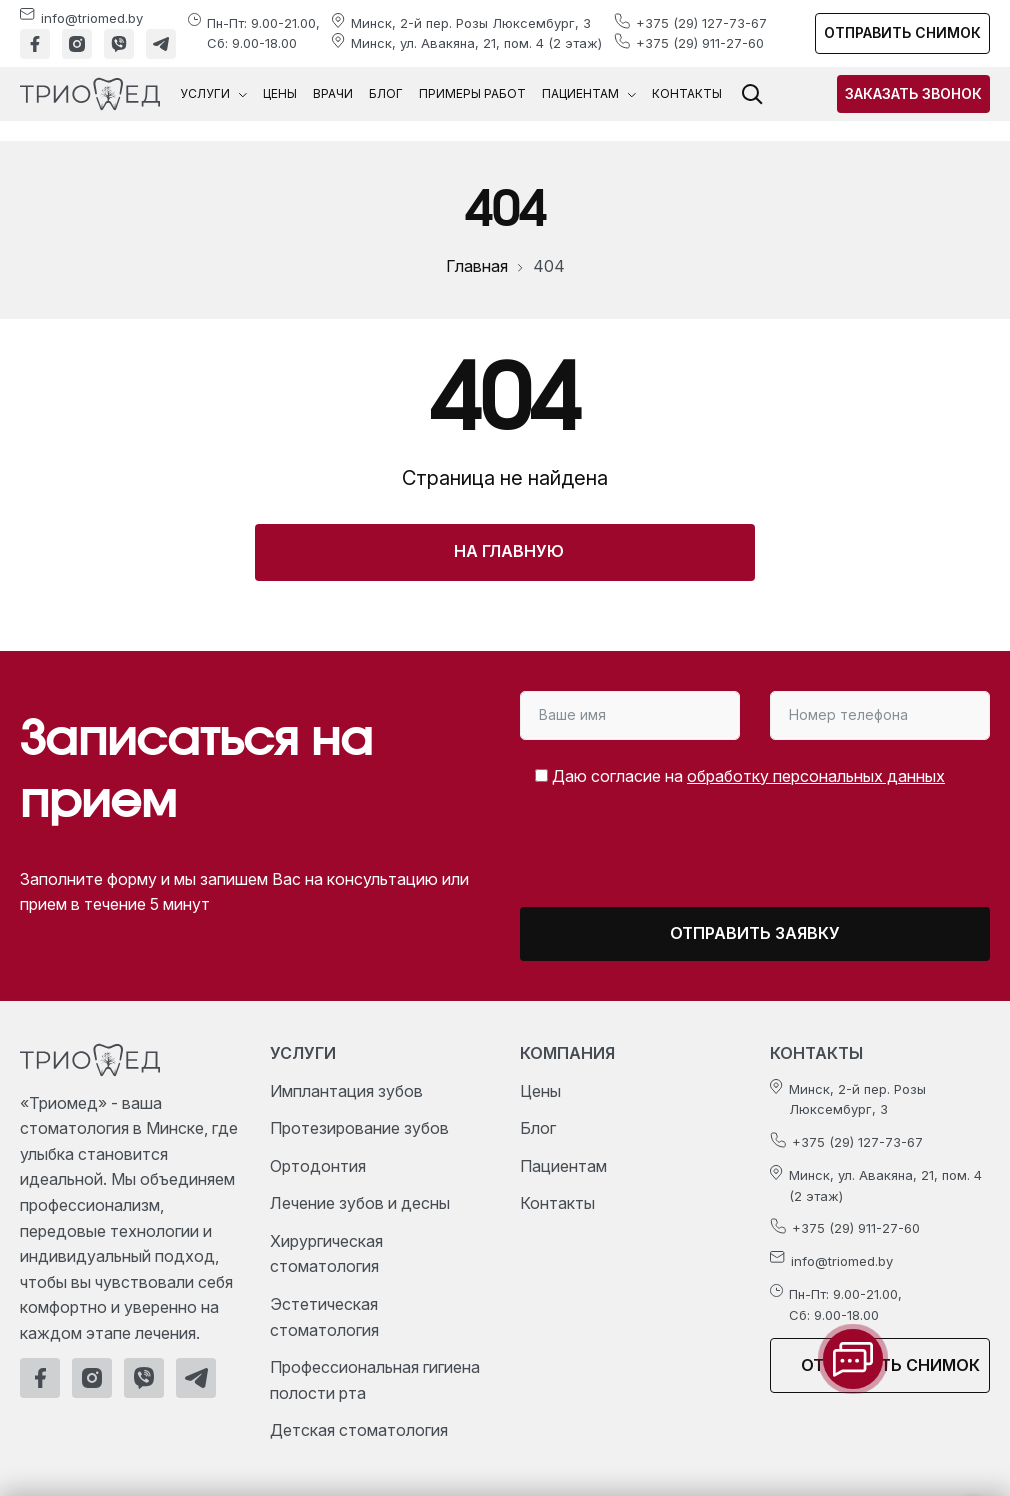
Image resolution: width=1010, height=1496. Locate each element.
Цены (280, 93)
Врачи (333, 93)
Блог (386, 93)
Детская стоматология (359, 1430)
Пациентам (589, 93)
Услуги (213, 93)
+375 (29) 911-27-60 (700, 43)
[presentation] (687, 856)
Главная (477, 266)
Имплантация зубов (346, 1091)
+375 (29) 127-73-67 (701, 23)
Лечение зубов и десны (360, 1203)
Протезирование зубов (359, 1128)
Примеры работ (472, 93)
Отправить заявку (755, 933)
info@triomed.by (92, 18)
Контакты (687, 93)
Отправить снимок (902, 32)
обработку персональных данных (816, 776)
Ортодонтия (318, 1166)
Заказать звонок (913, 93)
